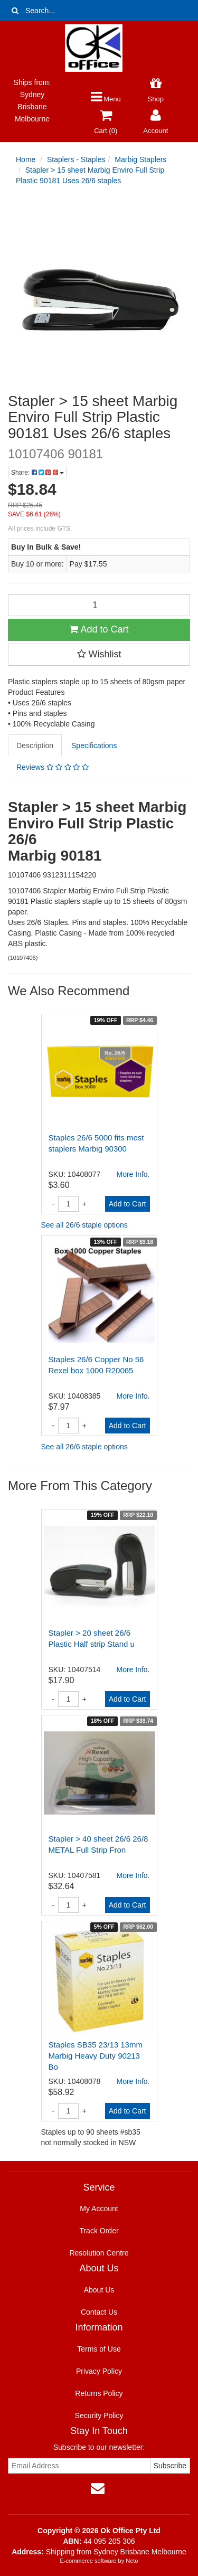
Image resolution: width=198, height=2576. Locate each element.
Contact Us (99, 2312)
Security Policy (99, 2415)
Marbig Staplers (140, 159)
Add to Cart (98, 629)
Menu (106, 99)
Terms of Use (98, 2349)
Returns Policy (98, 2393)
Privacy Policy (99, 2371)
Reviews (52, 767)
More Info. (132, 1174)
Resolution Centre (98, 2253)
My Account (99, 2208)
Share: (37, 472)
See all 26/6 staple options (84, 1225)
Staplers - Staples (76, 159)
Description (34, 745)
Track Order (98, 2230)
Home (25, 159)
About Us (99, 2290)
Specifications (94, 745)
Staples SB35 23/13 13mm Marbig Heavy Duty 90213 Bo (96, 2055)
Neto (132, 2561)
